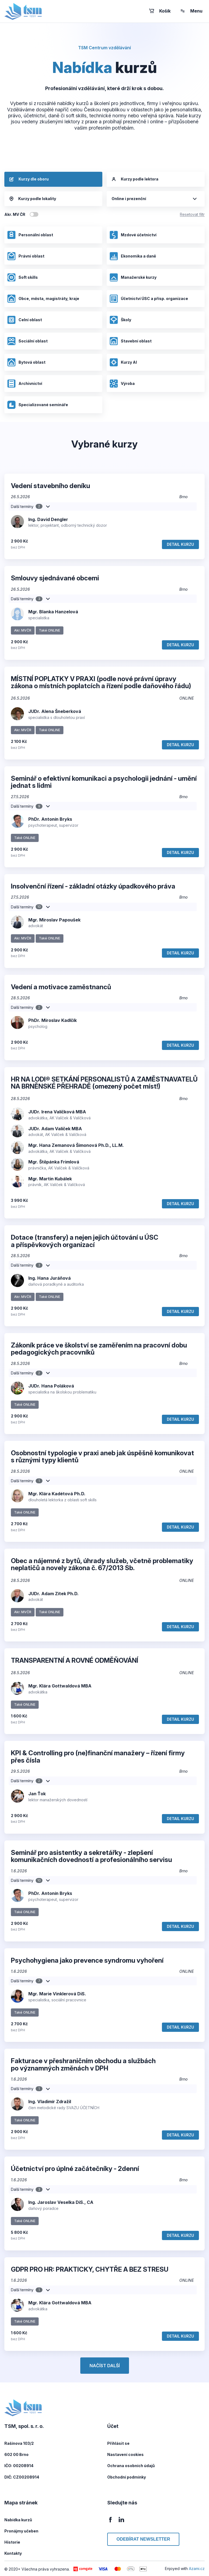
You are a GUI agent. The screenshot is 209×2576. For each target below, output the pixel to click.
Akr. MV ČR (14, 214)
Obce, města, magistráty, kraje (43, 298)
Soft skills (22, 277)
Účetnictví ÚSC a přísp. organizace (148, 298)
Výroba (122, 383)
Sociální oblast (27, 341)
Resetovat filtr (192, 214)
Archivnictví (24, 383)
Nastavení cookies (125, 2454)
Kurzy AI (123, 362)
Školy (120, 320)
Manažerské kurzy (132, 277)
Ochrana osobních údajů (131, 2465)
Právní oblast (25, 256)
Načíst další (105, 2365)
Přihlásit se (118, 2443)
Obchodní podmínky (126, 2477)
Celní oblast (24, 320)
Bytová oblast (26, 362)
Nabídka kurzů (18, 2519)
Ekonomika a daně (132, 256)
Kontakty (13, 2553)
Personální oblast (30, 235)
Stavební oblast (130, 341)
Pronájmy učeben (21, 2531)
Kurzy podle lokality (32, 198)
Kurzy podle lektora (135, 179)
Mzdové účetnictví (132, 235)
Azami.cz (197, 2568)
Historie (12, 2542)
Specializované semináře (37, 404)
